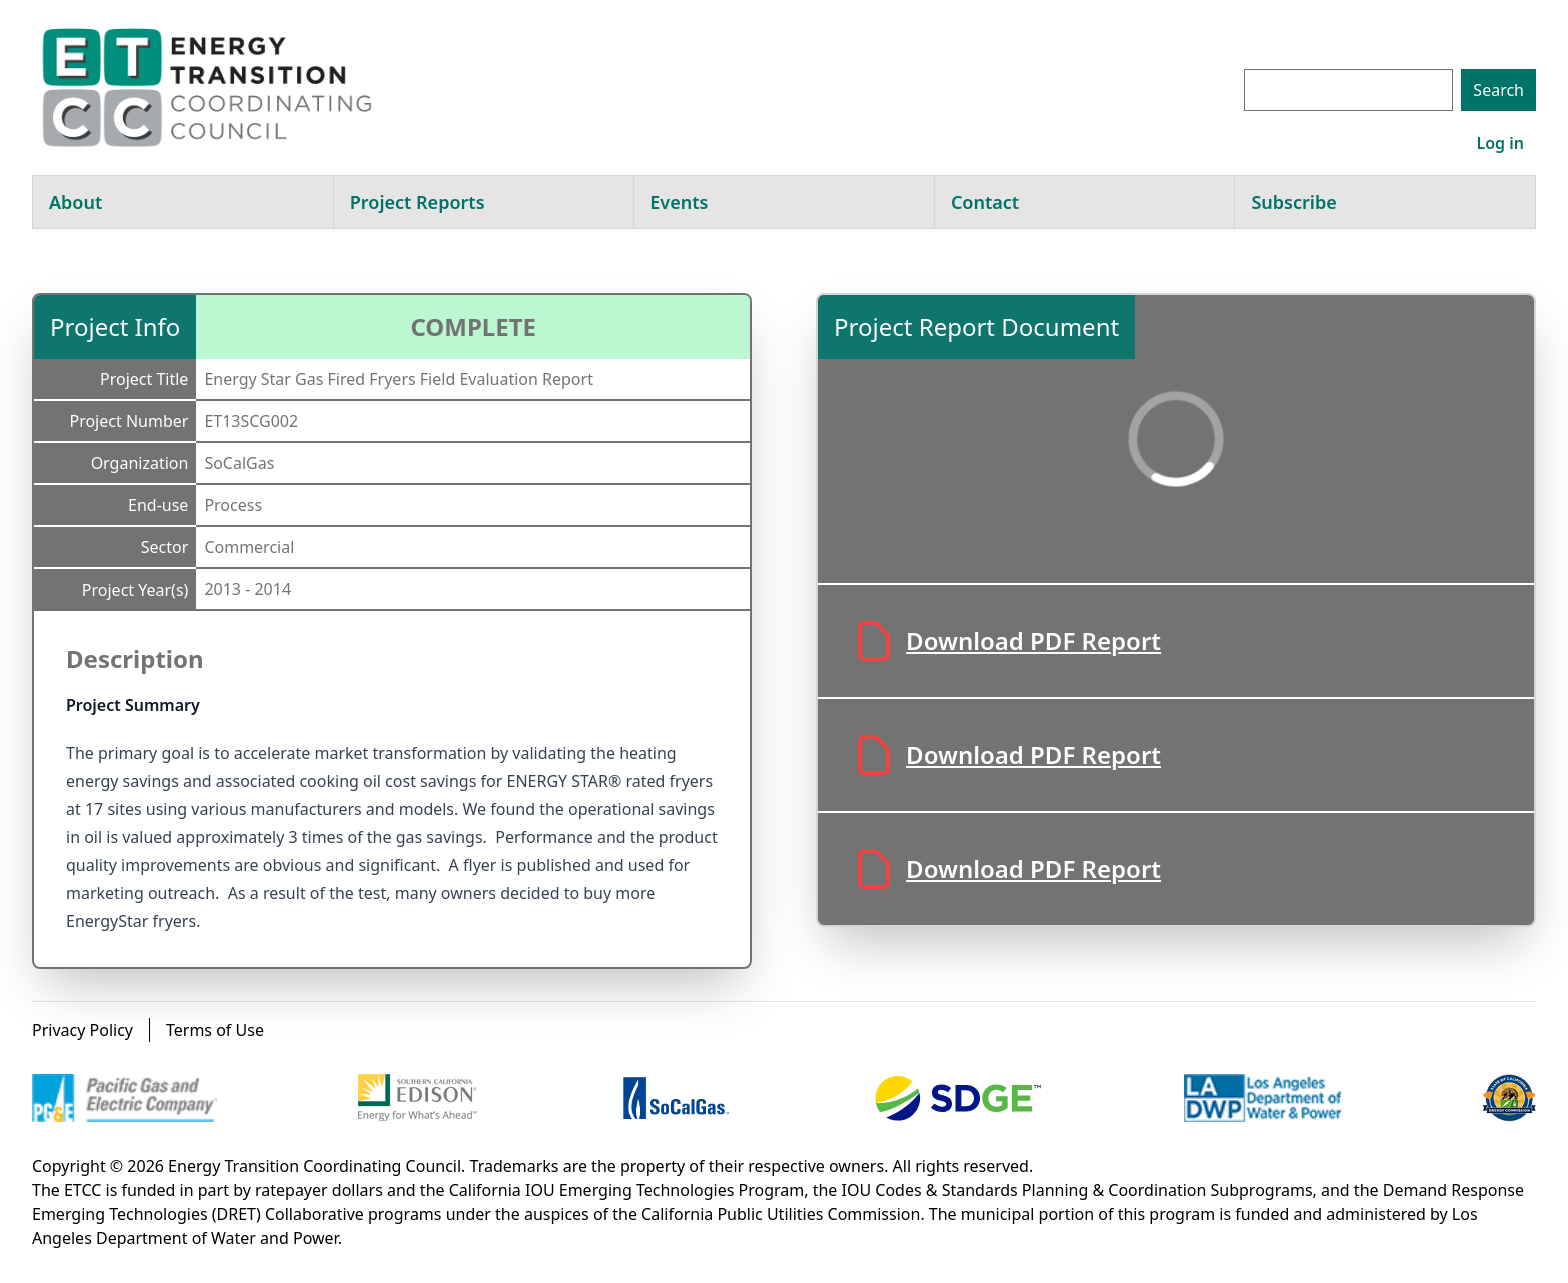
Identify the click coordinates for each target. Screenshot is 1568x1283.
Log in (1500, 143)
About (75, 202)
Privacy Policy (82, 1030)
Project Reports (417, 202)
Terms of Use (215, 1030)
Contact (985, 202)
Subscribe (1293, 202)
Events (679, 202)
